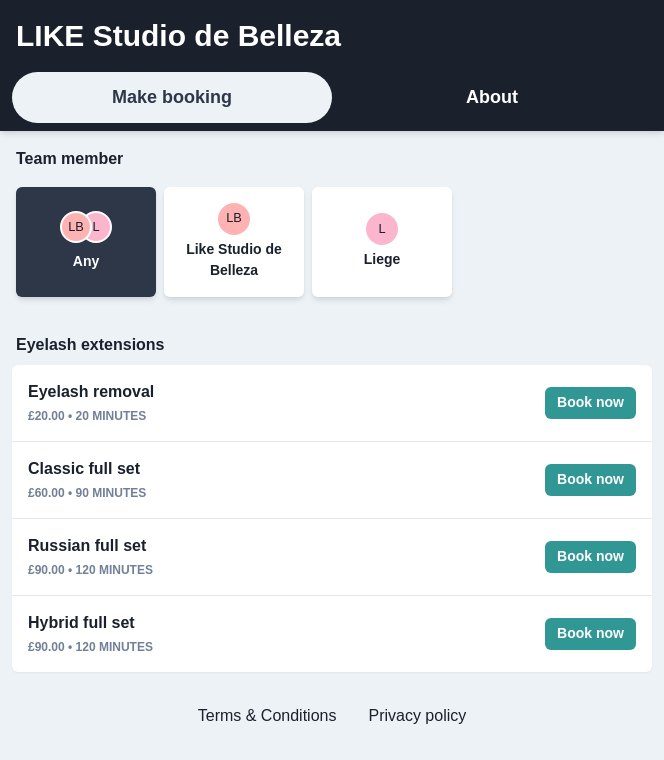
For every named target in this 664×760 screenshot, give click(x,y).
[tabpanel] (332, 445)
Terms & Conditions (267, 715)
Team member (69, 158)
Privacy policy (417, 715)
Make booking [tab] (172, 97)
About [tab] (492, 97)
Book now (590, 402)
